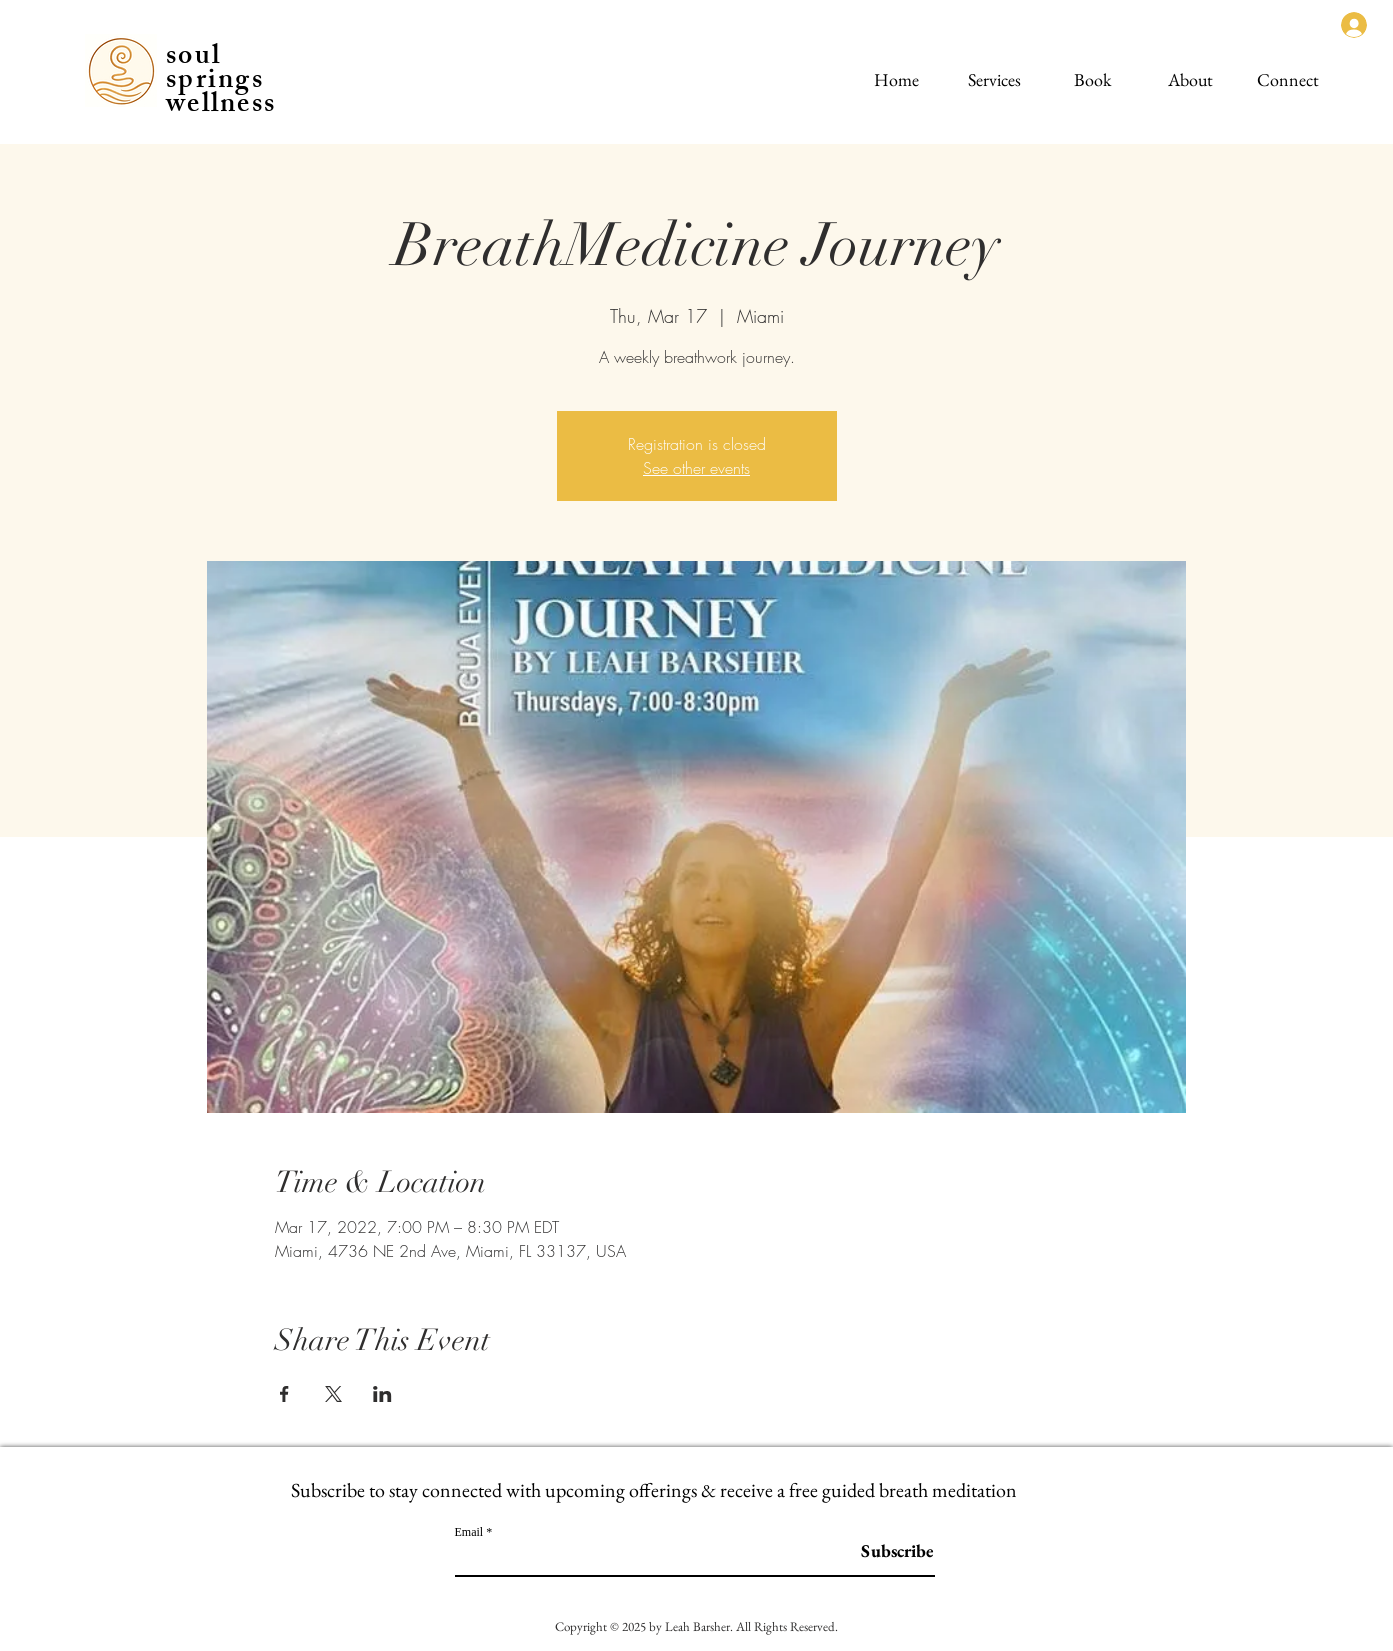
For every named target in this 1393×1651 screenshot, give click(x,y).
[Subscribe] (884, 1550)
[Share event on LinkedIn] (382, 1394)
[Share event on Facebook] (284, 1394)
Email (469, 1532)
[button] (994, 71)
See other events (696, 468)
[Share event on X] (333, 1394)
